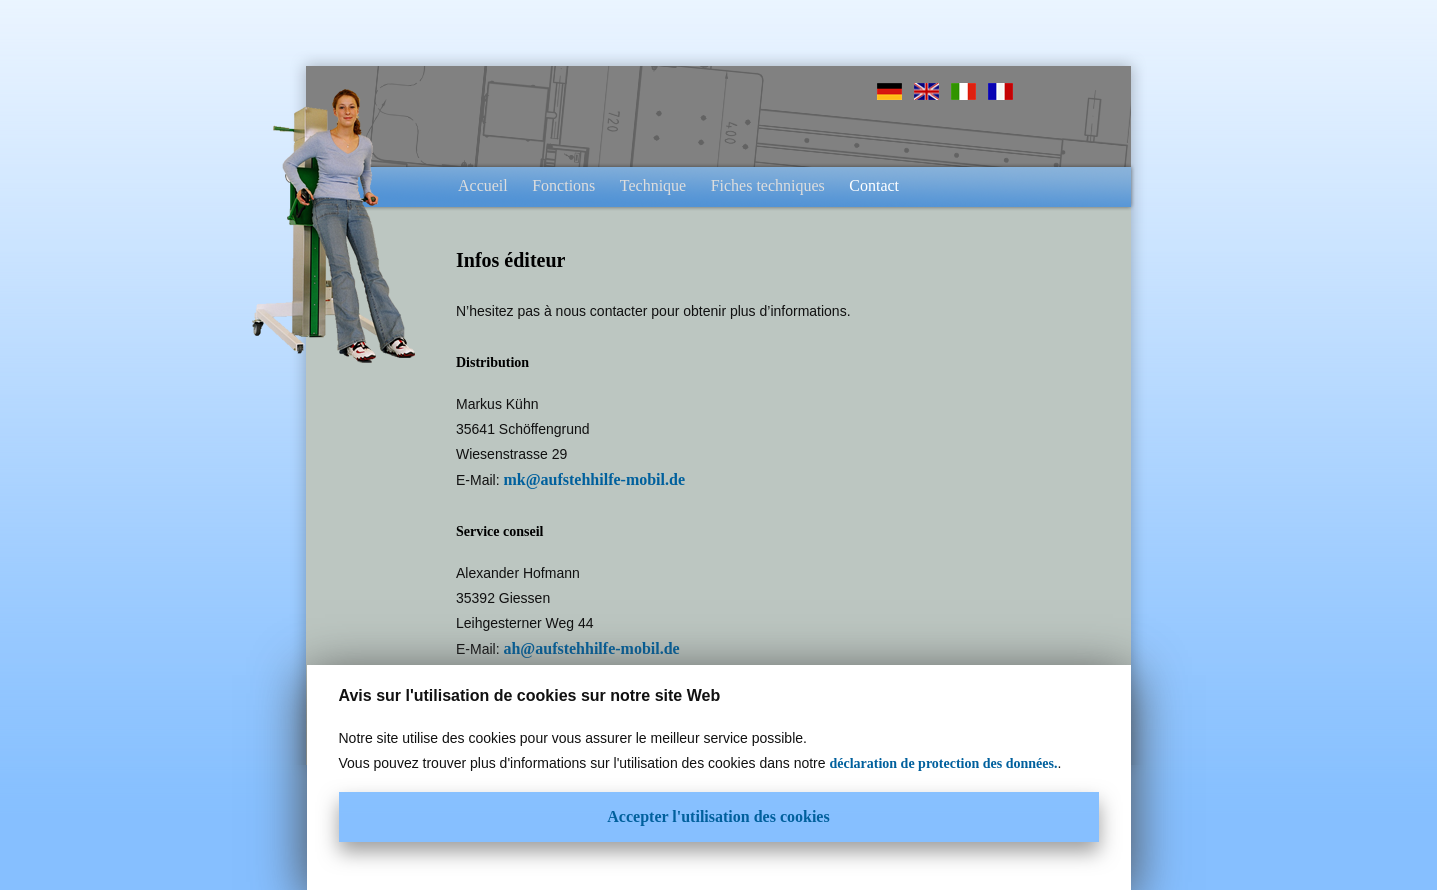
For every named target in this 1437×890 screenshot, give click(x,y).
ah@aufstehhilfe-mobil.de (591, 648)
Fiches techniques (768, 185)
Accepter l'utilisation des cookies (718, 816)
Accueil (483, 185)
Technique (653, 185)
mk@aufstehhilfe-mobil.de (594, 479)
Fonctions (563, 185)
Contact (874, 185)
